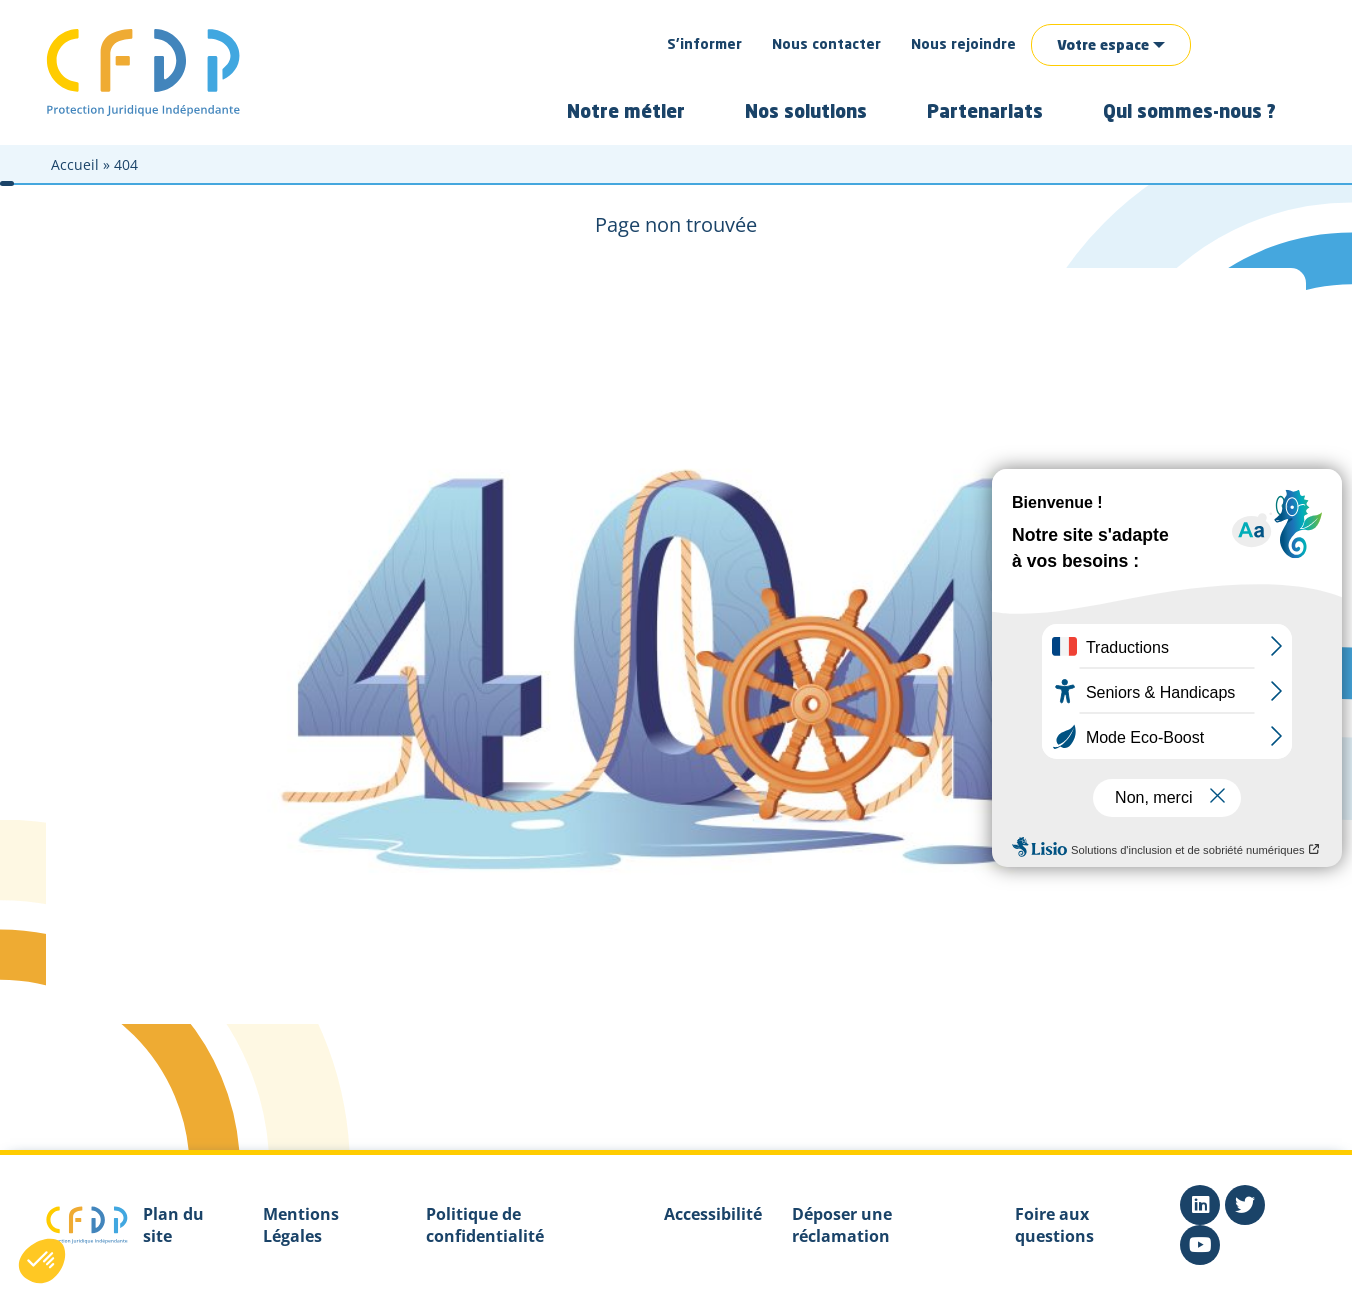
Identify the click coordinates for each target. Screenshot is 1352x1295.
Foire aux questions (1054, 1225)
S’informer (704, 45)
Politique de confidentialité (485, 1225)
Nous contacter (826, 45)
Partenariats (985, 113)
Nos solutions (806, 113)
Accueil (75, 164)
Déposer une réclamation (842, 1225)
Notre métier (626, 113)
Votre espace (1103, 46)
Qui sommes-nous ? (1189, 113)
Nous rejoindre (963, 45)
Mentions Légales (301, 1225)
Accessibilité (713, 1214)
